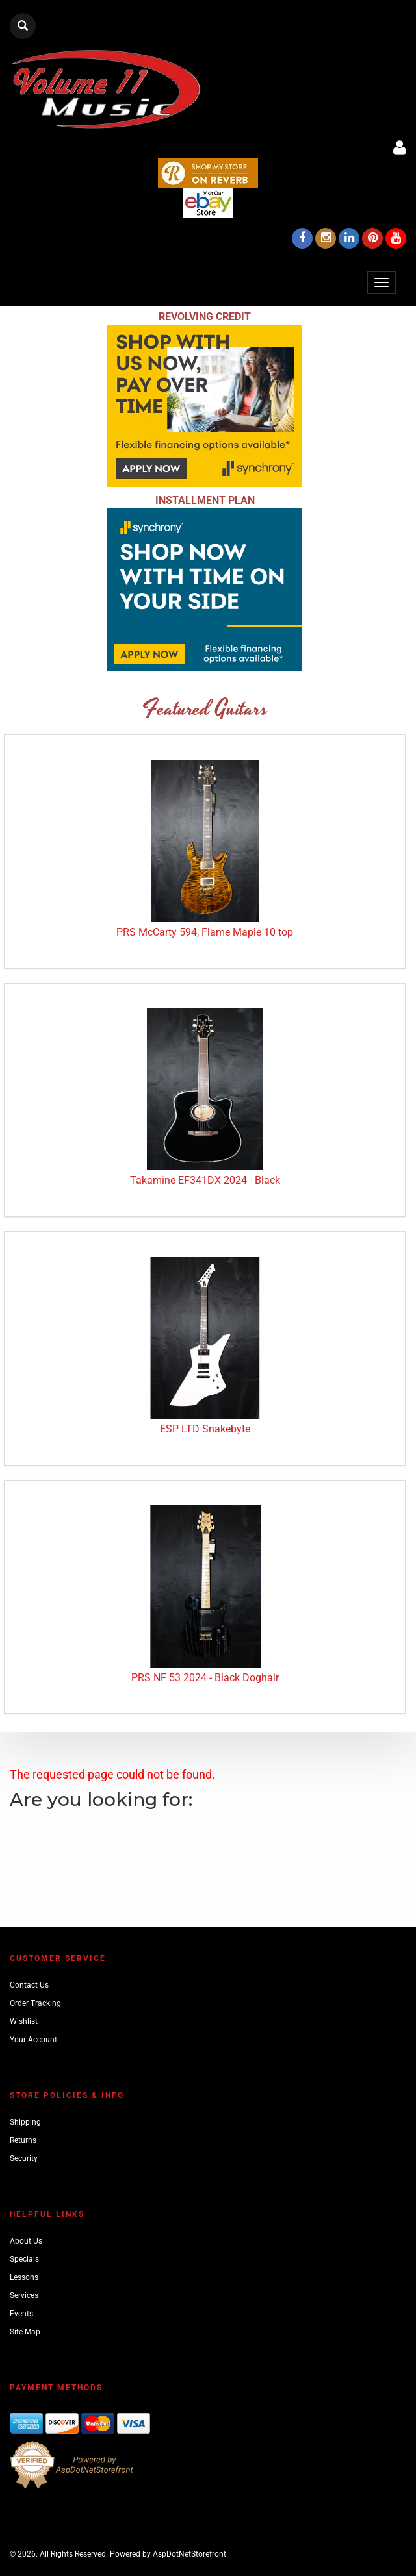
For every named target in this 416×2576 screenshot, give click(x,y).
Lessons (24, 2277)
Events (21, 2313)
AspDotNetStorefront (189, 2553)
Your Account (33, 2039)
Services (24, 2295)
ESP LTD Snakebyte (205, 1429)
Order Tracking (35, 2003)
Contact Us (29, 1985)
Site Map (25, 2331)
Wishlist (24, 2021)
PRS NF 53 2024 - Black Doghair (205, 1677)
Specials (24, 2259)
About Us (26, 2240)
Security (24, 2158)
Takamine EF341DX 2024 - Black (205, 1180)
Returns (23, 2140)
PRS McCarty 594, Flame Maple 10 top (204, 932)
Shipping (25, 2122)
